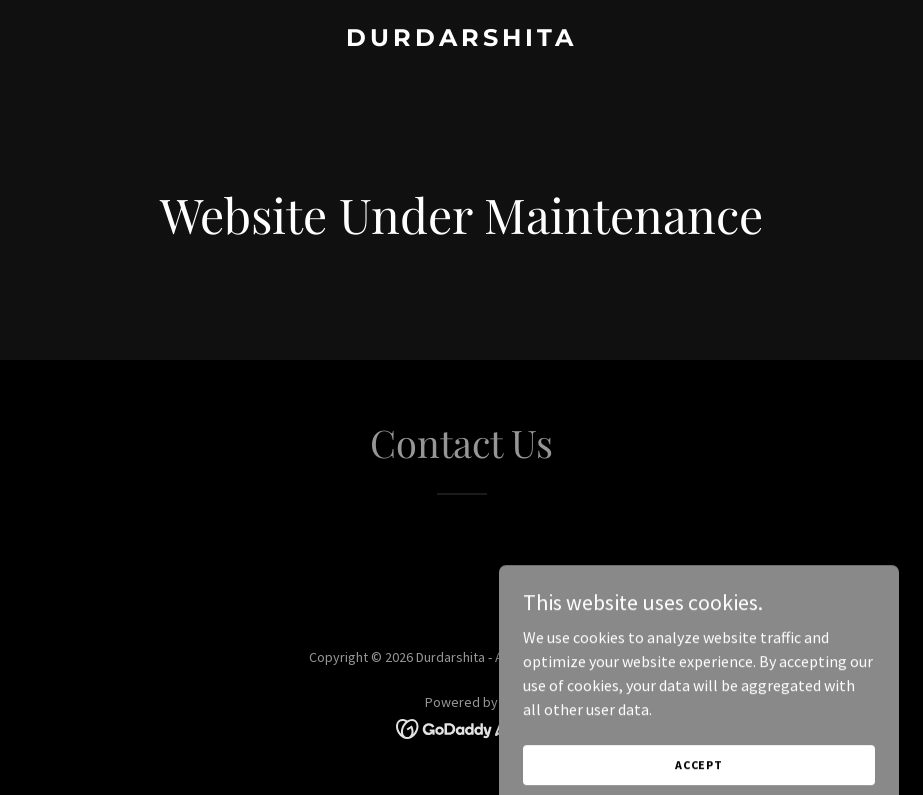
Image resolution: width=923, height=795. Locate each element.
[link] (461, 40)
